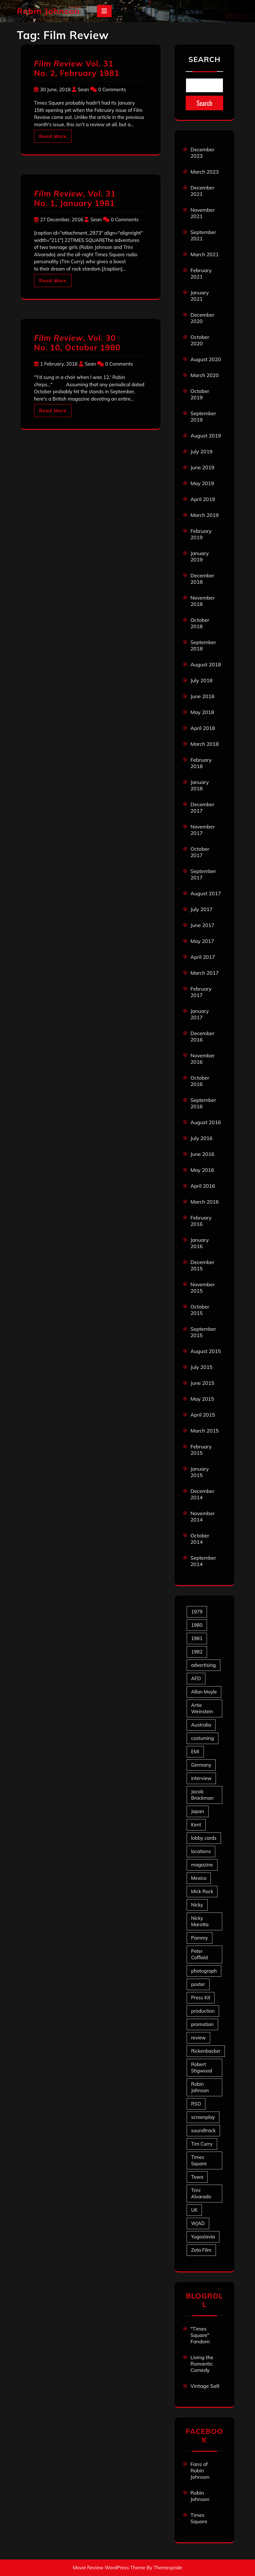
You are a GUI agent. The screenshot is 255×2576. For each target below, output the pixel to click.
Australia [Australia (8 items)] (201, 1725)
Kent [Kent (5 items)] (196, 1825)
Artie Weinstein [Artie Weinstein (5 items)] (202, 1708)
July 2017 (201, 909)
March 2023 (204, 171)
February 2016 (200, 1220)
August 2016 (205, 1122)
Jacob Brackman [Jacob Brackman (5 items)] (202, 1795)
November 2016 (202, 1058)
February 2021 (200, 273)
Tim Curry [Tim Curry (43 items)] (202, 2144)
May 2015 (202, 1399)
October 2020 (199, 340)
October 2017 (199, 852)
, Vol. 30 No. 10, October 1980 (77, 342)
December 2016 (202, 1036)
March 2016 (204, 1202)
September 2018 (203, 645)
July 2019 (201, 451)
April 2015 (202, 1415)
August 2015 (205, 1351)
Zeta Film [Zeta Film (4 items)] (201, 2250)
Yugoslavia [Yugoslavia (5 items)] (203, 2237)
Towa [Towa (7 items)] (197, 2177)
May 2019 (202, 483)
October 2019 (199, 394)
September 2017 (203, 874)
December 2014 (202, 1494)
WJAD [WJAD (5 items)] (198, 2223)
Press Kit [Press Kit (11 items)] (200, 1998)
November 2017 (202, 829)
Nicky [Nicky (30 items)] (197, 1905)
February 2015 (200, 1449)
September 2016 (203, 1103)
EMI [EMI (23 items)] (195, 1751)
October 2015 (199, 1309)
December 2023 (202, 152)
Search (204, 59)
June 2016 (202, 1154)
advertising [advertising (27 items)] (203, 1665)
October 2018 (199, 623)
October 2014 (199, 1538)
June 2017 (202, 925)
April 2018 (202, 728)
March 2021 (204, 254)
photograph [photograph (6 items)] (204, 1971)
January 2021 (199, 295)
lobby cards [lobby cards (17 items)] (204, 1838)
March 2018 (204, 744)
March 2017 (204, 973)
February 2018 (200, 763)
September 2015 (203, 1332)
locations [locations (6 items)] (201, 1851)
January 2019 (199, 556)
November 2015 (202, 1287)
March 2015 (204, 1430)
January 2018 (199, 785)
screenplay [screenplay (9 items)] (203, 2117)
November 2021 (202, 213)
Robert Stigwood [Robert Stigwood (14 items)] (201, 2067)
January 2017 (199, 1014)
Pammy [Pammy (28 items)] (199, 1938)
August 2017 (205, 893)
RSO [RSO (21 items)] (196, 2104)
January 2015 (199, 1472)
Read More (52, 136)
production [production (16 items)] (203, 2011)
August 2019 (205, 435)
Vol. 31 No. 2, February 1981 (77, 68)
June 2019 (202, 467)
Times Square (198, 2518)
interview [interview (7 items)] (201, 1778)
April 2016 (202, 1186)
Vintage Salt (204, 2386)
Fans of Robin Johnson (200, 2470)
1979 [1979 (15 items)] (197, 1612)
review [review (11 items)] (198, 2038)
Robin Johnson (48, 11)
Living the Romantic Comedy (201, 2363)
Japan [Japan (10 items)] (197, 1811)
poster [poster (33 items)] (198, 1984)
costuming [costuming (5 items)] (202, 1738)
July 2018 (201, 680)
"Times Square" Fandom (200, 2335)
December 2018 (202, 578)
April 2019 (202, 499)
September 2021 (203, 235)
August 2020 (205, 359)
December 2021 (202, 190)
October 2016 (199, 1081)
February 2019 (200, 534)
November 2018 (202, 600)
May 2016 (202, 1170)
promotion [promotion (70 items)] (202, 2024)
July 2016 (201, 1138)
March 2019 (204, 515)
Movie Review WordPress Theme (109, 2568)
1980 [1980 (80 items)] (197, 1625)
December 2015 (202, 1265)
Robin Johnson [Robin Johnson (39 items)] (200, 2087)
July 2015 (201, 1367)
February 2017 (200, 992)
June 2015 (202, 1383)
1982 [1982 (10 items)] (197, 1652)
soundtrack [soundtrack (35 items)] (203, 2130)
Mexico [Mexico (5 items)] (198, 1878)
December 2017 (202, 807)
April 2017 (202, 957)
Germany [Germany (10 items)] (201, 1765)
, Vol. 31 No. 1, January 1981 (75, 198)
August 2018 (205, 664)
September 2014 (203, 1561)
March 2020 (204, 375)
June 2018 (202, 696)
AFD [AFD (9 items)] (196, 1678)
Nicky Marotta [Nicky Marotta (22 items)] (200, 1921)
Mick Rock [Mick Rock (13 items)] (202, 1891)
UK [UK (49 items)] (194, 2210)
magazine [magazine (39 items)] (202, 1865)
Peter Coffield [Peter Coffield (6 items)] (199, 1954)
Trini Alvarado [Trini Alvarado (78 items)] (201, 2193)
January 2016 (199, 1243)
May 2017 (202, 941)
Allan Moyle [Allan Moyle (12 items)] (204, 1692)
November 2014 (202, 1516)
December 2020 (202, 318)
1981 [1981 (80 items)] (197, 1638)
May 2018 (202, 712)
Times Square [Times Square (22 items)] (199, 2160)
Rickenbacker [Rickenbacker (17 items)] (205, 2051)
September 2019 (203, 416)
